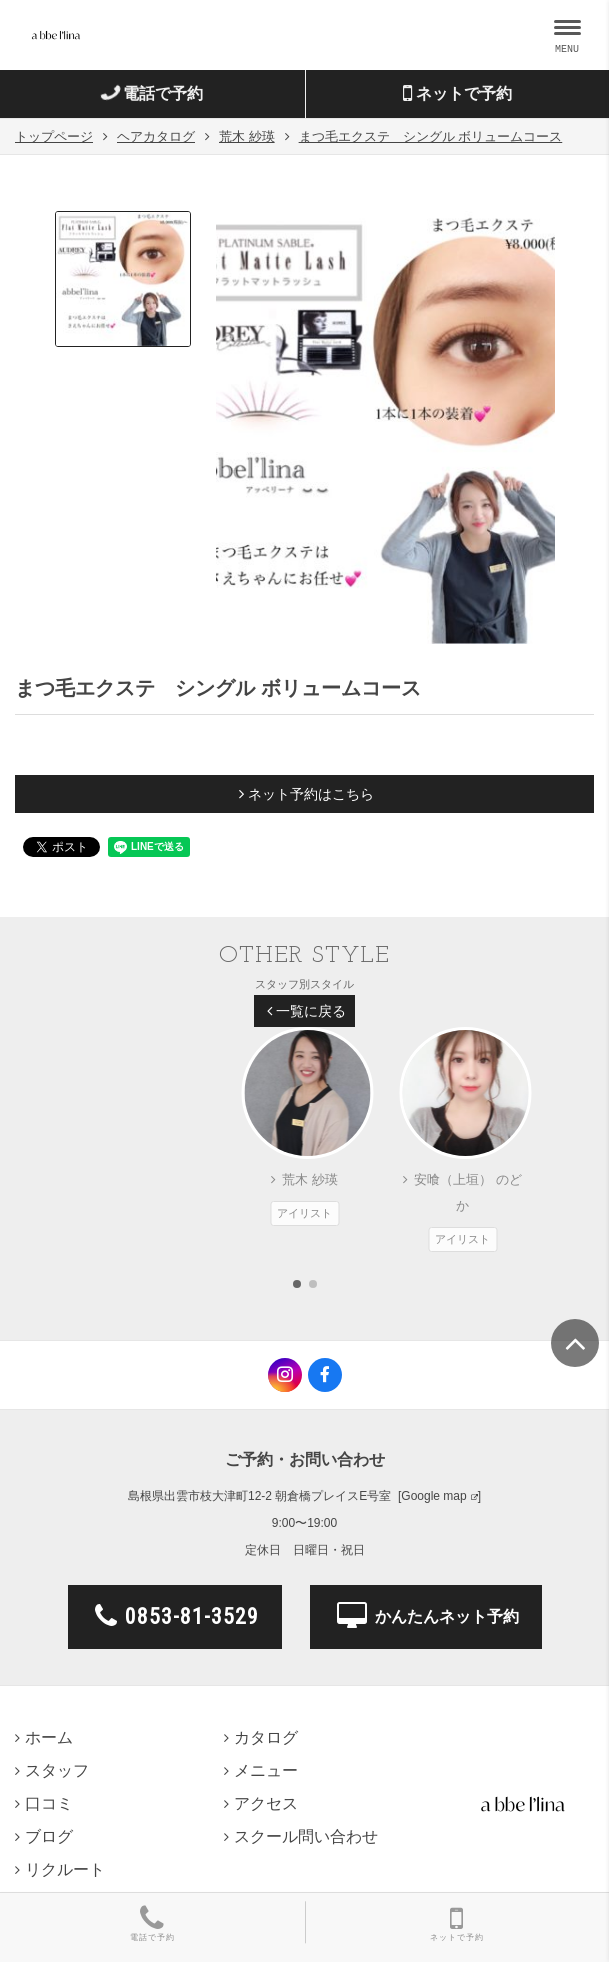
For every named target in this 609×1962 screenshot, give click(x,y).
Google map (433, 1496)
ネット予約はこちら (306, 794)
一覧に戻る (306, 1011)
